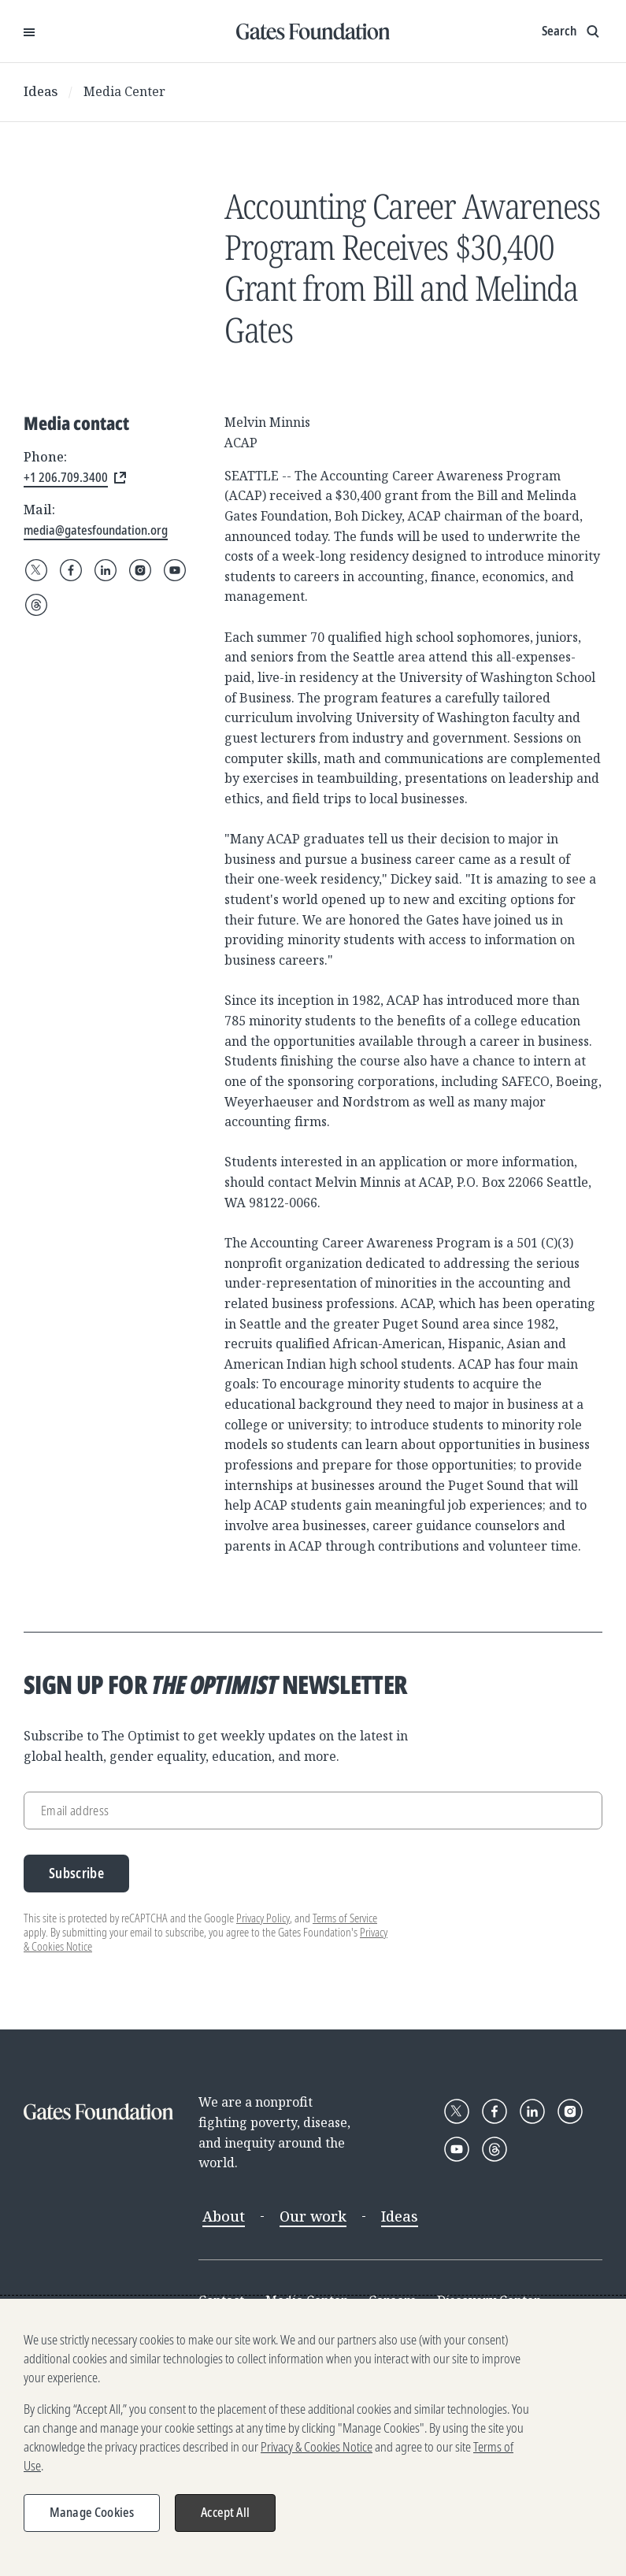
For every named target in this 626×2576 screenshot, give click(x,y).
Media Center (124, 91)
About (223, 2216)
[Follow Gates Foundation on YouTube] (174, 570)
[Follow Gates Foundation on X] (36, 570)
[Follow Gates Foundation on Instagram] (140, 570)
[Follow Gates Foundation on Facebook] (70, 570)
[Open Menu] (29, 31)
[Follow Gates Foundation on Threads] (36, 604)
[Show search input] (572, 31)
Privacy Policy (263, 1918)
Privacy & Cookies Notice (316, 2447)
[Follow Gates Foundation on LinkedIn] (105, 570)
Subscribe (76, 1873)
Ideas (41, 91)
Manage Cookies (92, 2512)
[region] (313, 2437)
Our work (313, 2216)
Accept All (225, 2512)
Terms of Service (345, 1918)
